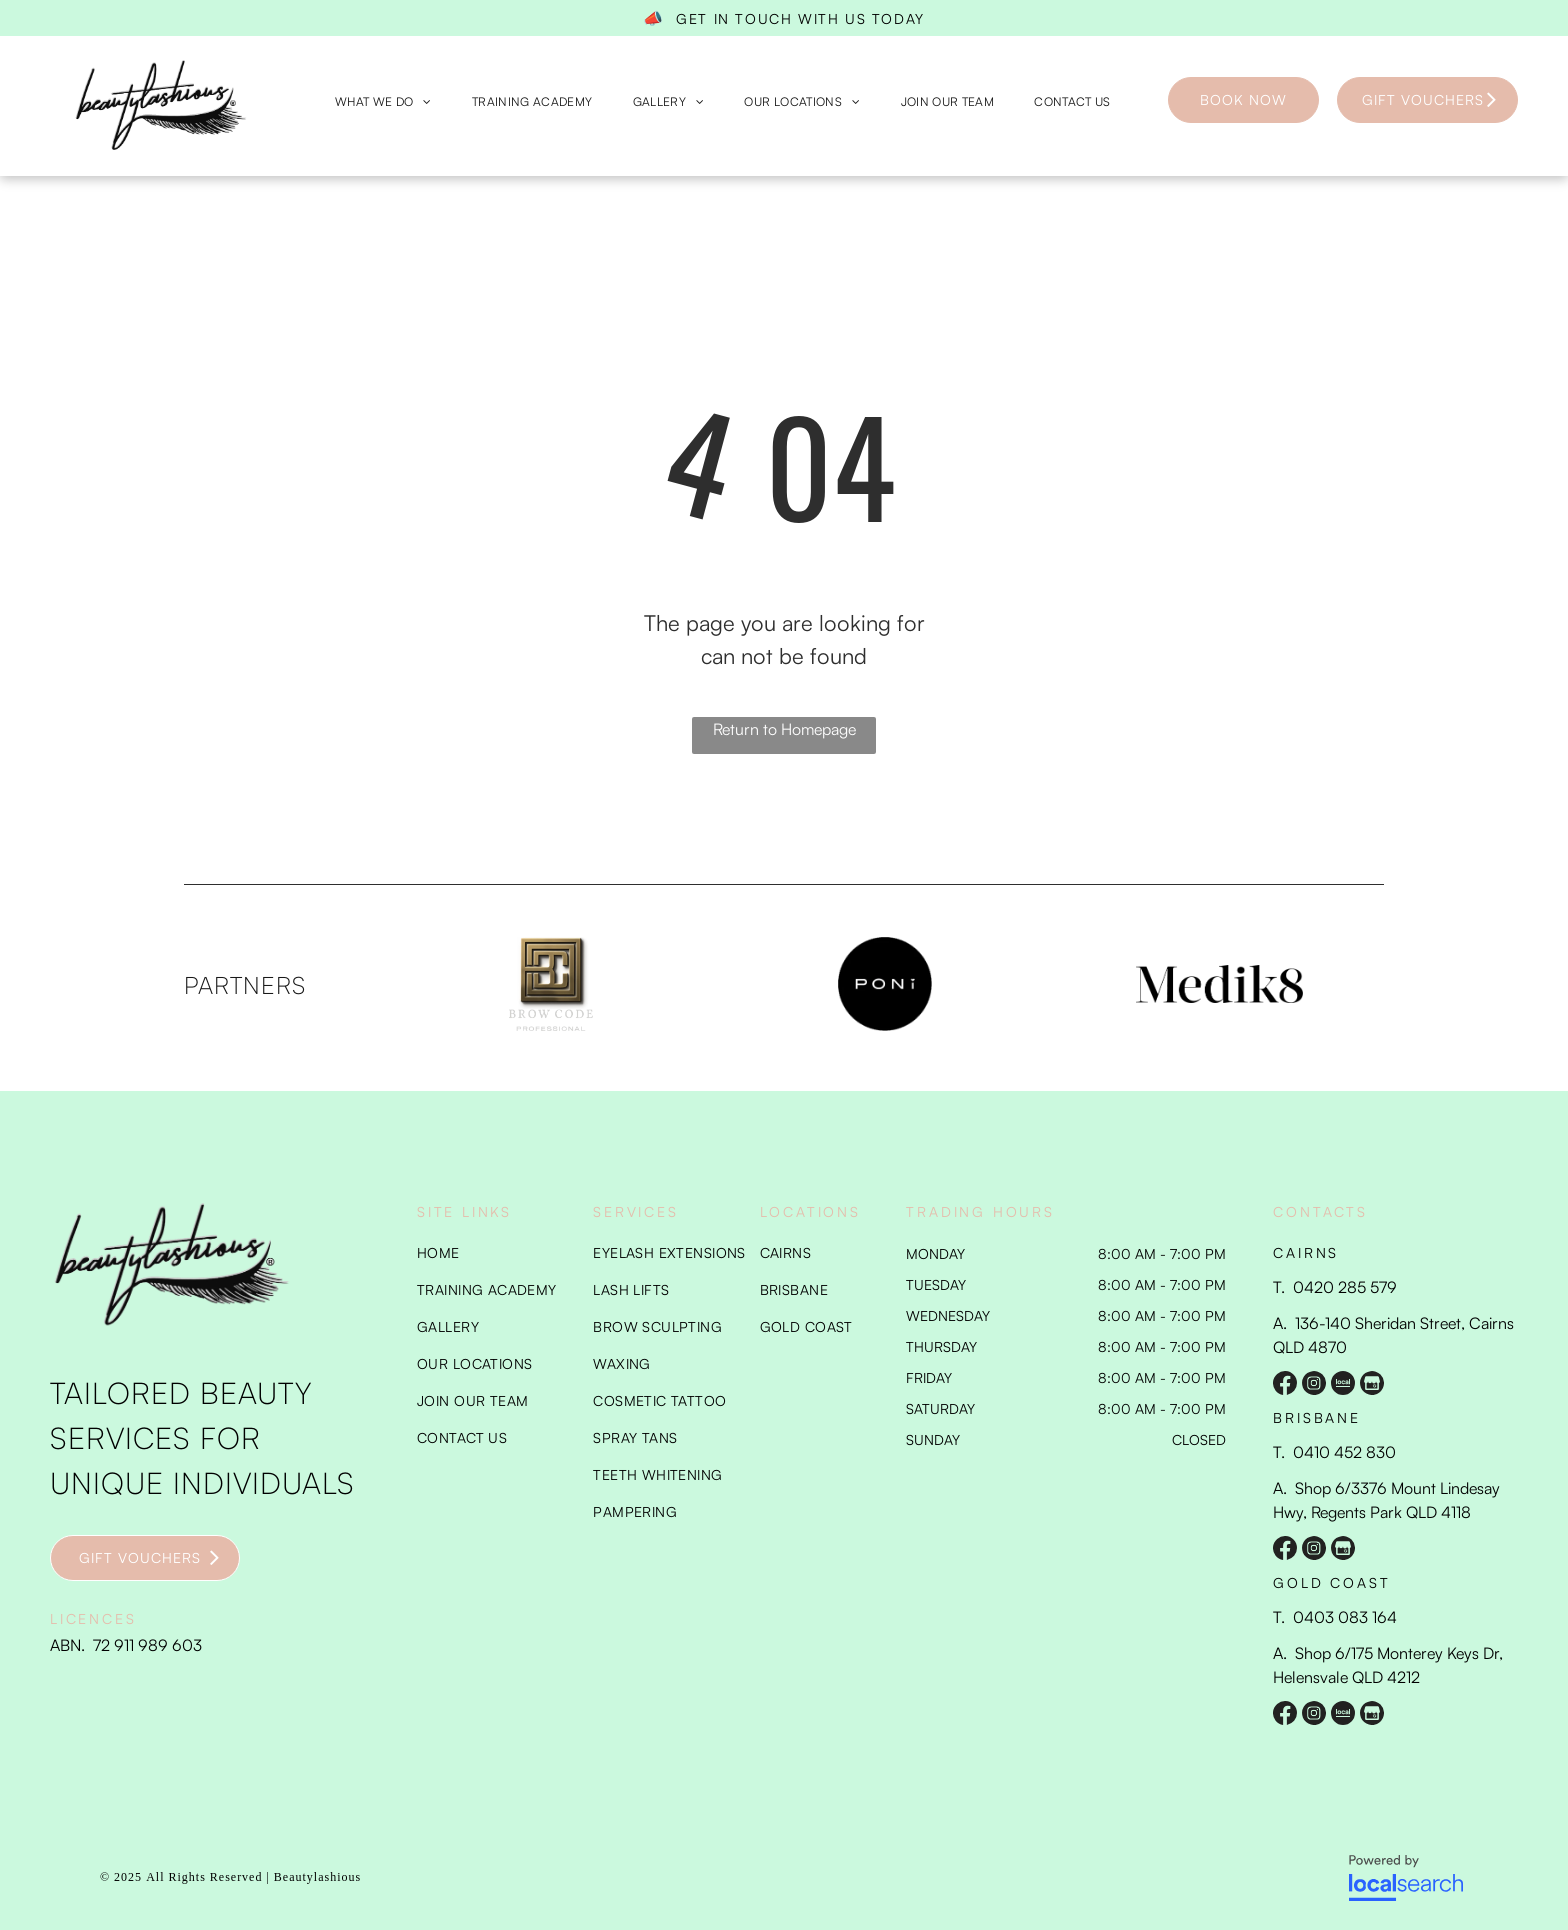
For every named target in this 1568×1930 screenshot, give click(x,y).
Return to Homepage (784, 729)
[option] (551, 984)
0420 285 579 (1345, 1287)
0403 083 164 (1345, 1617)
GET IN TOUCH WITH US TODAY (800, 18)
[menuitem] (383, 102)
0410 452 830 (1344, 1452)
